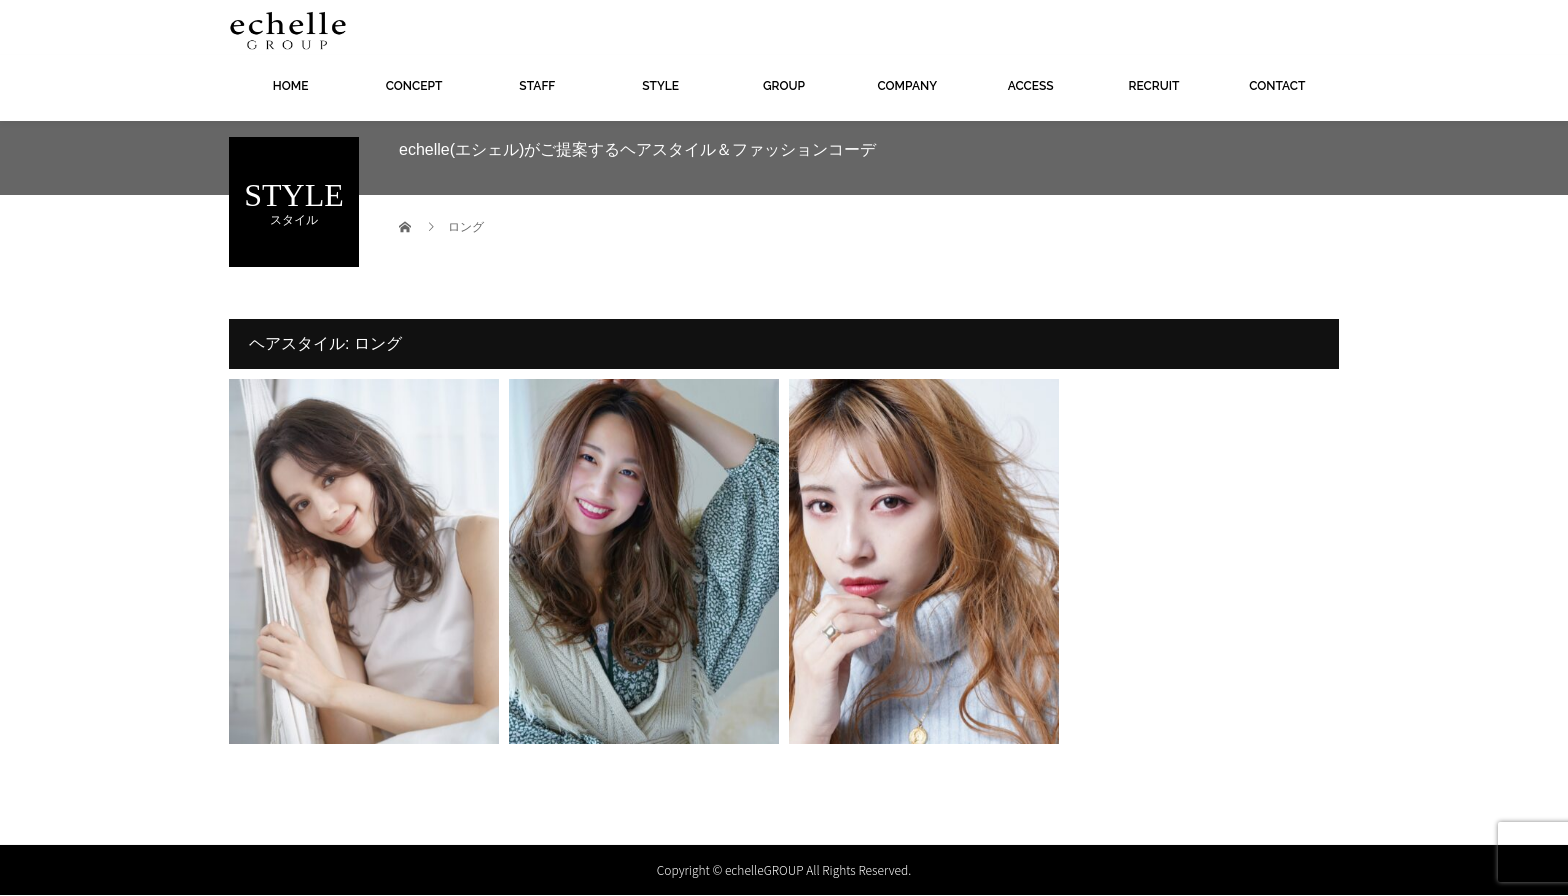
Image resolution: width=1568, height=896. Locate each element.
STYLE (660, 86)
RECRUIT (1154, 86)
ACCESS (1031, 86)
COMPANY (907, 86)
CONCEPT (414, 86)
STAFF (537, 86)
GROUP (784, 86)
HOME (291, 86)
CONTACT (1277, 86)
